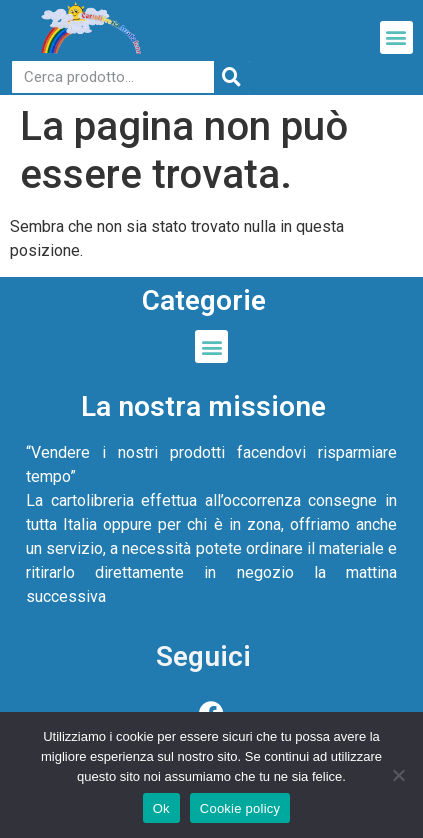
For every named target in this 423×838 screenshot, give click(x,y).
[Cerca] (232, 77)
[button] (396, 37)
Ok (161, 808)
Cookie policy (240, 808)
